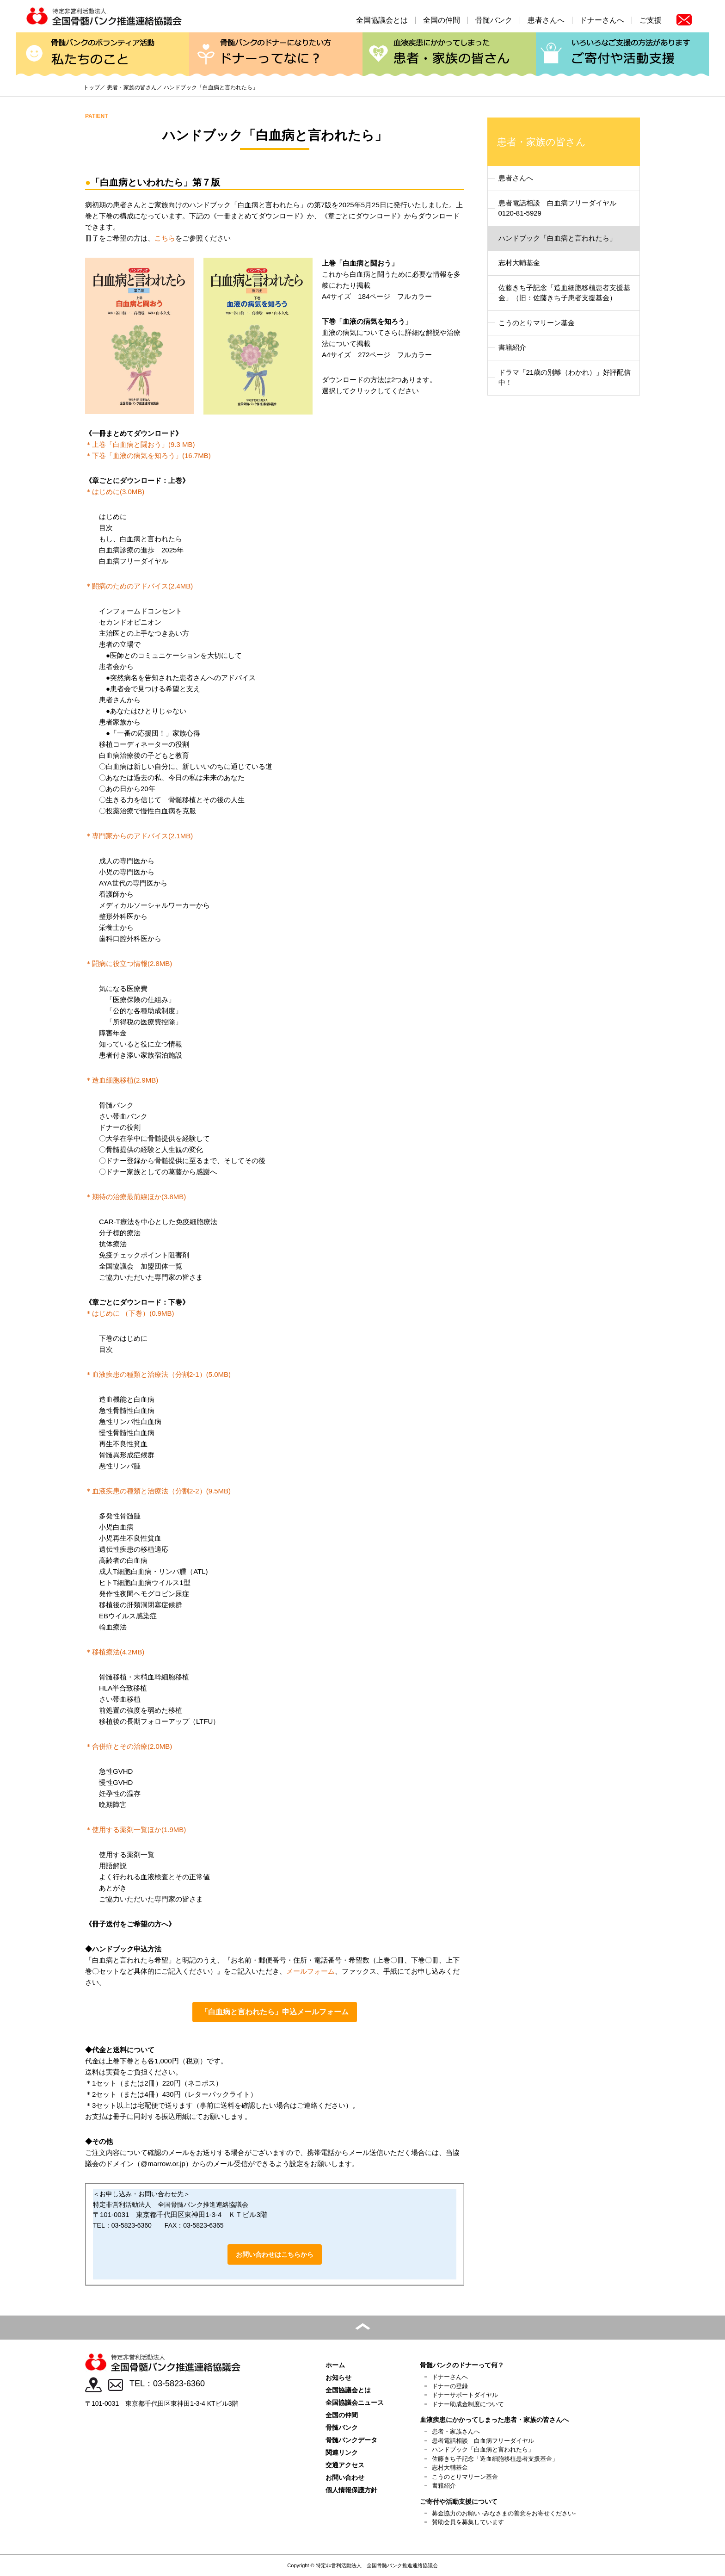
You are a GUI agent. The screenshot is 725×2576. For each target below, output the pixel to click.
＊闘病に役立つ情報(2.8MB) (128, 963)
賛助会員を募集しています (468, 2522)
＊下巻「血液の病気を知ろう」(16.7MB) (148, 455)
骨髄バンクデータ (351, 2440)
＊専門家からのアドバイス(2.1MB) (139, 836)
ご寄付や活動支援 (622, 54)
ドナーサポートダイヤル (465, 2394)
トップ (91, 87)
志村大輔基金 (519, 262)
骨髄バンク (493, 20)
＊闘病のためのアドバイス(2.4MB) (139, 586)
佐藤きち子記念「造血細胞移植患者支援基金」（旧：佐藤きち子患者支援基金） (564, 293)
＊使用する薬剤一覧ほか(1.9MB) (135, 1829)
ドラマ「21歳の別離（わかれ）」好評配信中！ (564, 377)
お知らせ (338, 2377)
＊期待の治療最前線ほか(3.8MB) (135, 1197)
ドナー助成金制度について (468, 2404)
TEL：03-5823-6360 (167, 2383)
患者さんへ (546, 20)
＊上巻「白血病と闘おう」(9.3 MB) (140, 444)
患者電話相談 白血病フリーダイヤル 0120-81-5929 (560, 208)
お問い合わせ (345, 2477)
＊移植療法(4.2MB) (114, 1652)
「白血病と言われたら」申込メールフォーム (275, 2012)
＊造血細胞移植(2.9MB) (121, 1080)
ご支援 (650, 20)
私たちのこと (102, 54)
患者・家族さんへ (456, 2431)
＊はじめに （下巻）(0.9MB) (129, 1313)
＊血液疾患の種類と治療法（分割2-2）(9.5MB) (158, 1491)
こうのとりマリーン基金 (536, 323)
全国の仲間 (441, 20)
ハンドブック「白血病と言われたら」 (557, 238)
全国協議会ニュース (355, 2402)
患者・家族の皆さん (449, 54)
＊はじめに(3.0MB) (114, 491)
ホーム (335, 2365)
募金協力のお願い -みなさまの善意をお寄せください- (504, 2513)
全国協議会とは (382, 20)
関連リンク (342, 2452)
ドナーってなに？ (275, 54)
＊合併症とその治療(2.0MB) (128, 1746)
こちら (164, 238)
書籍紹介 (512, 347)
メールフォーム (310, 1971)
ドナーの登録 (450, 2386)
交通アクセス (345, 2465)
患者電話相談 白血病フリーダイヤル (483, 2440)
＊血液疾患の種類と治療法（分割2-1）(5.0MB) (158, 1374)
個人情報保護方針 (351, 2490)
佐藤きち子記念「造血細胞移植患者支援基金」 (495, 2458)
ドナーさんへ (602, 20)
